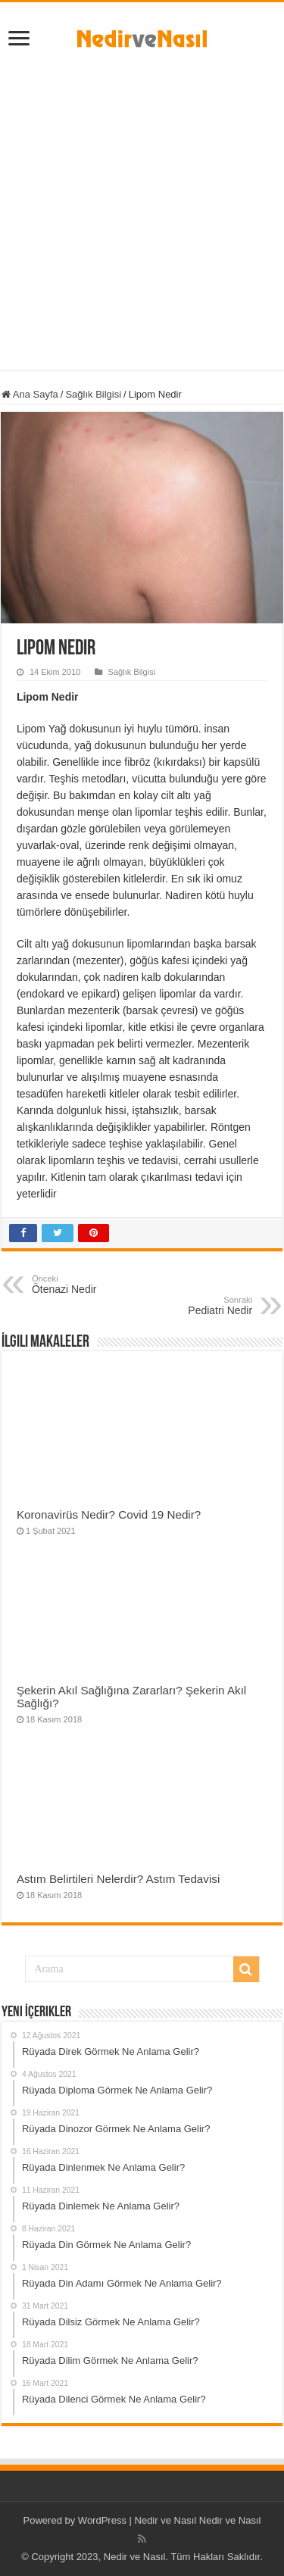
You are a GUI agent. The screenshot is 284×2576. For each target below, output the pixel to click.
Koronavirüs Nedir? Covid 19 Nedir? (109, 1514)
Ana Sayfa (30, 394)
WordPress (102, 2520)
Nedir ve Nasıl (230, 2520)
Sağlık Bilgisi (93, 394)
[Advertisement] (142, 205)
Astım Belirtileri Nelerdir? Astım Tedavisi (118, 1878)
